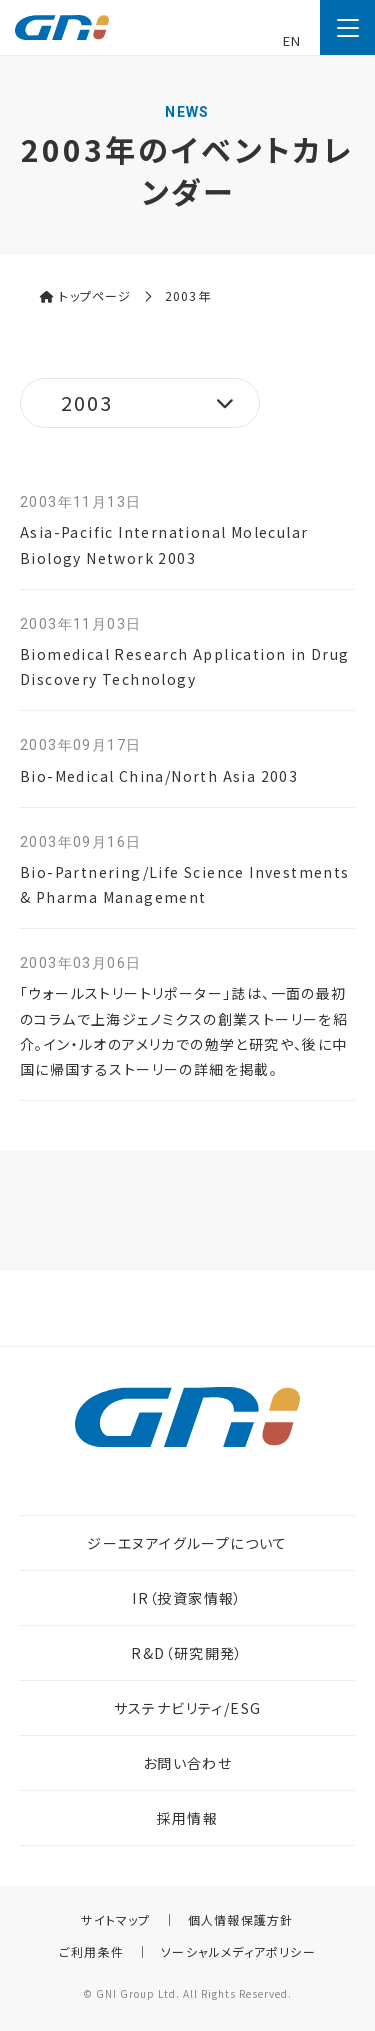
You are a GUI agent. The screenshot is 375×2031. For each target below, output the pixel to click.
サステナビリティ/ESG (188, 1708)
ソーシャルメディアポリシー (238, 1951)
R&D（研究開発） (187, 1653)
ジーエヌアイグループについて (187, 1543)
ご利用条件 (91, 1951)
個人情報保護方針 (241, 1919)
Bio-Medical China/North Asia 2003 (159, 776)
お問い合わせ (187, 1763)
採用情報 (188, 1818)
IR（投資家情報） (187, 1598)
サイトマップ (115, 1919)
